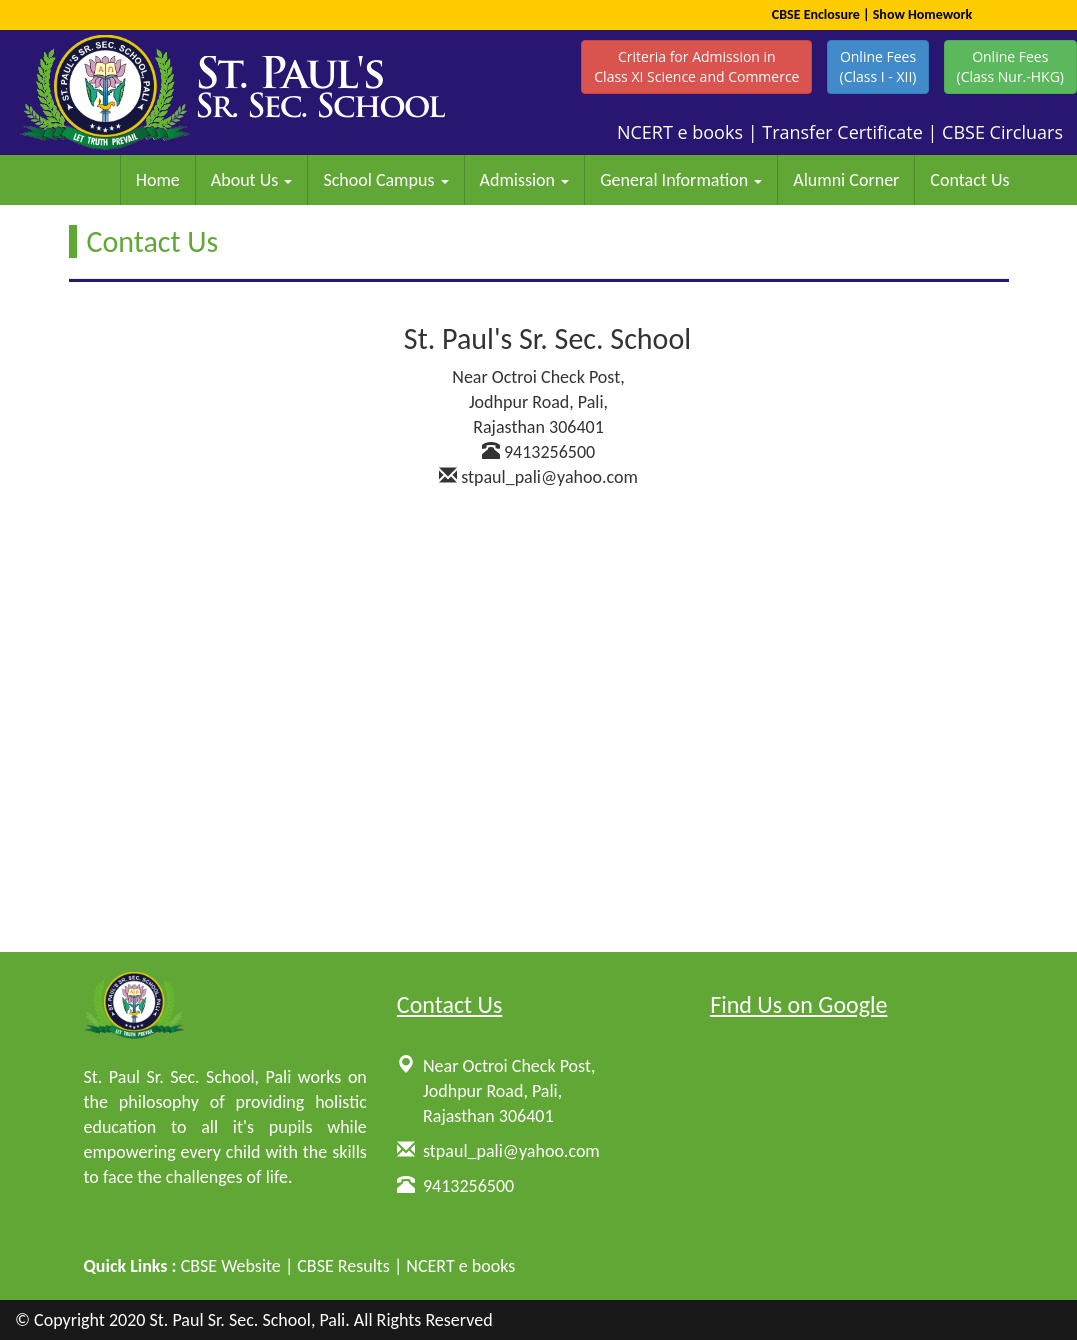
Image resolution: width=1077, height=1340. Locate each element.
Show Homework (923, 14)
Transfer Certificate (842, 132)
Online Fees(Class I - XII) (878, 66)
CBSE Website (231, 1266)
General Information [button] (681, 180)
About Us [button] (252, 180)
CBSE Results (343, 1266)
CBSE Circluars (1002, 132)
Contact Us (969, 180)
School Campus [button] (385, 180)
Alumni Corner (846, 180)
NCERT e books (680, 132)
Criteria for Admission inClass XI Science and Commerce (696, 66)
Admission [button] (525, 180)
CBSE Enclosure (816, 14)
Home (158, 180)
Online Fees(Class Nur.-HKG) (1010, 66)
